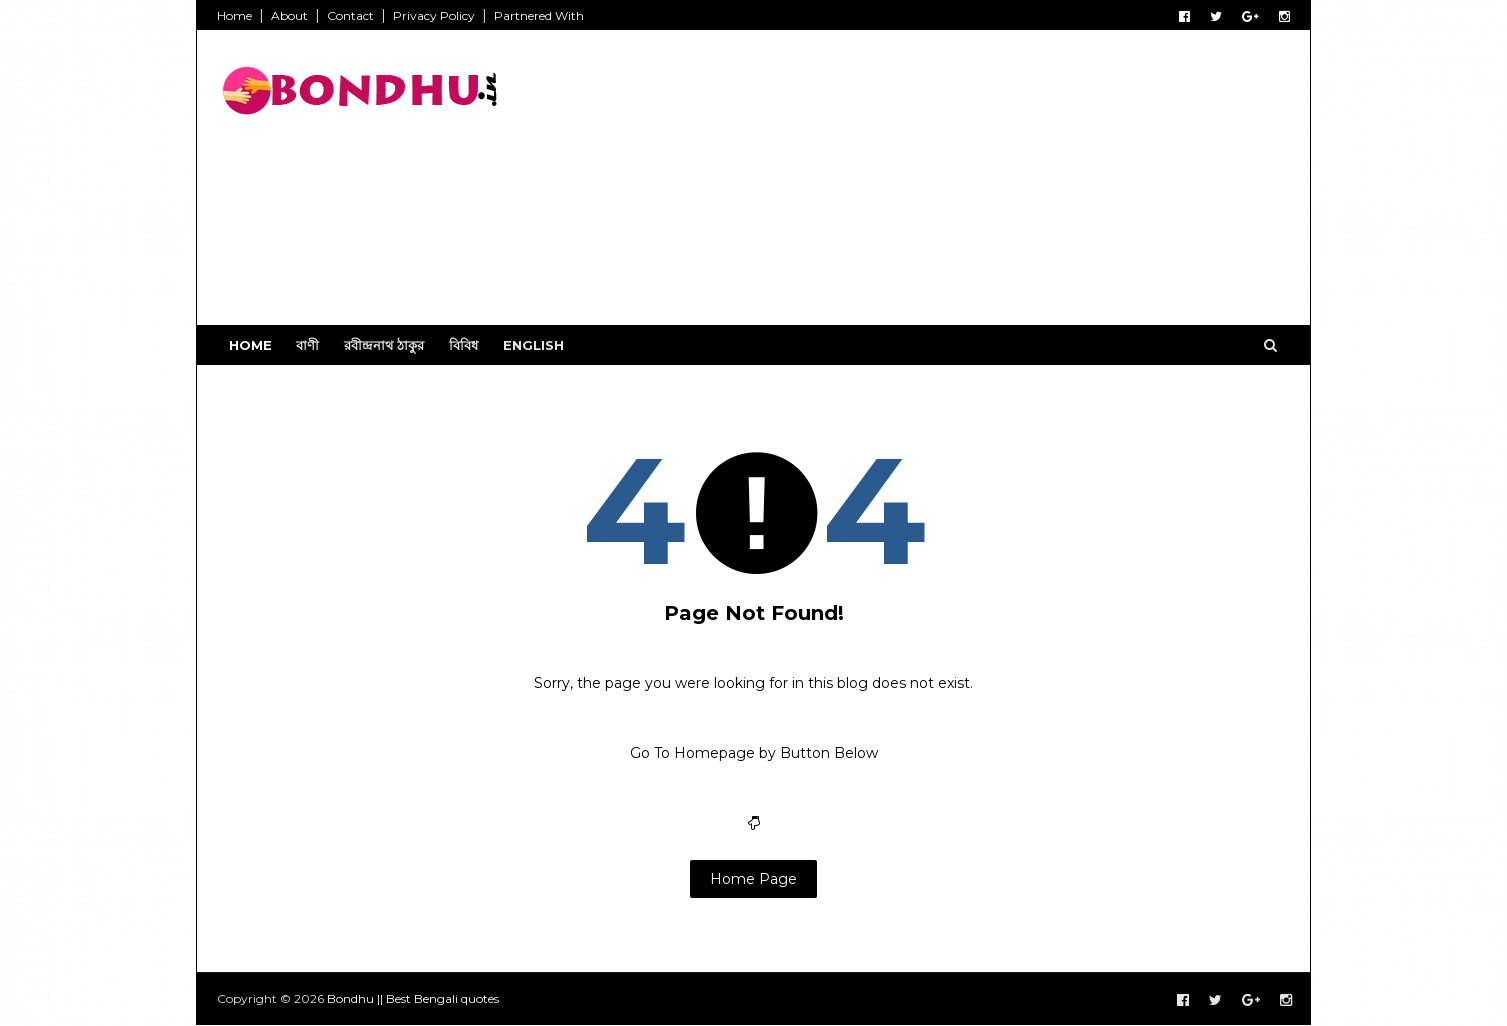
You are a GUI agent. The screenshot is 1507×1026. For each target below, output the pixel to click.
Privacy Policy (434, 15)
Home (234, 15)
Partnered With (539, 15)
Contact (350, 15)
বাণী (307, 345)
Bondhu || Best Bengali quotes (413, 998)
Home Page (753, 879)
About (289, 15)
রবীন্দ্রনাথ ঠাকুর (384, 345)
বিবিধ (463, 345)
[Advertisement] (925, 185)
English (533, 345)
